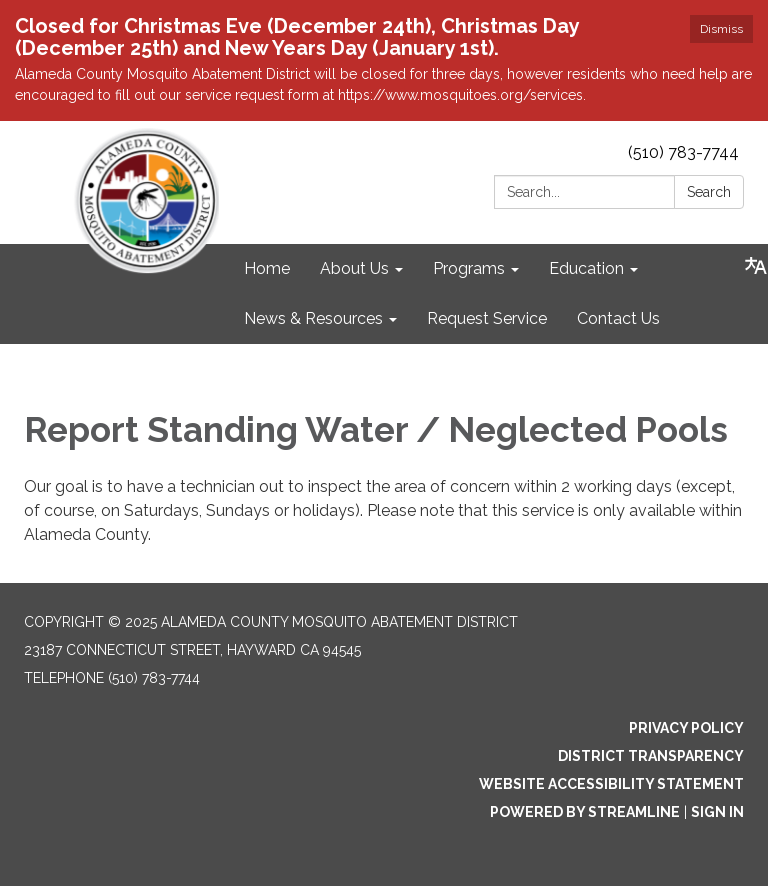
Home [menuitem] (267, 268)
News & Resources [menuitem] (313, 318)
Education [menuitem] (586, 268)
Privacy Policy (686, 728)
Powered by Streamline (585, 812)
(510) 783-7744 (683, 152)
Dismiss (721, 29)
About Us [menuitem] (354, 268)
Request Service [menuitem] (487, 318)
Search (709, 192)
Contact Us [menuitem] (618, 318)
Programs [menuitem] (469, 268)
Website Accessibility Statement (611, 784)
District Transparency (651, 756)
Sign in (717, 812)
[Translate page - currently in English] (756, 266)
